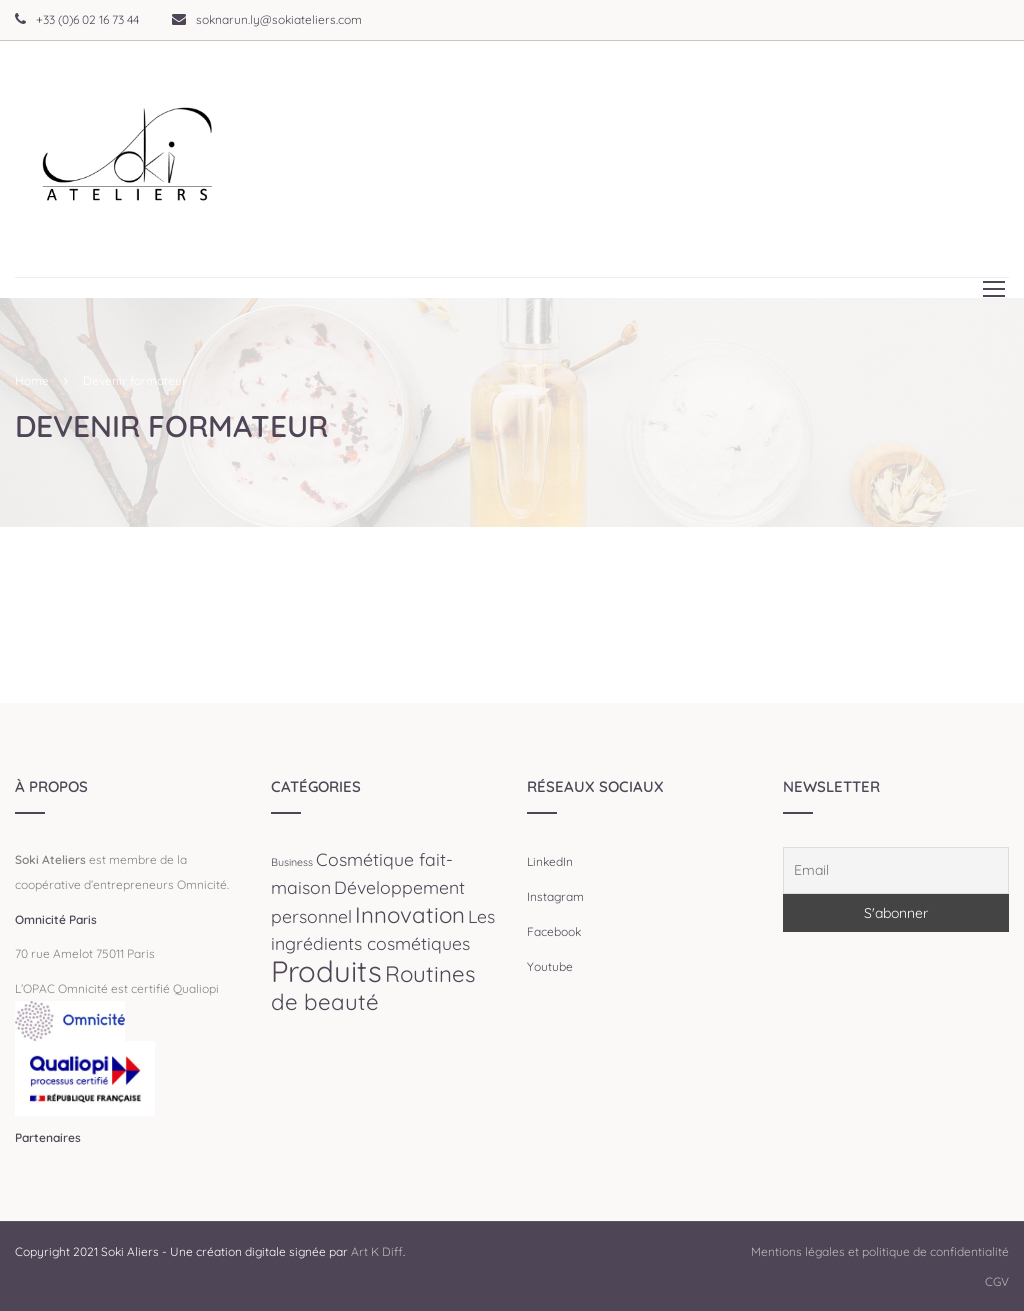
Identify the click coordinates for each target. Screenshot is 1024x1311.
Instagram (555, 896)
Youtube (550, 966)
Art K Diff (377, 1251)
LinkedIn (550, 861)
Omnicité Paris (56, 919)
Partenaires (48, 1137)
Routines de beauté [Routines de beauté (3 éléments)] (373, 988)
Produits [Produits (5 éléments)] (326, 971)
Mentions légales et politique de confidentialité (880, 1251)
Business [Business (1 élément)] (292, 862)
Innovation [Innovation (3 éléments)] (410, 915)
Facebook (554, 931)
